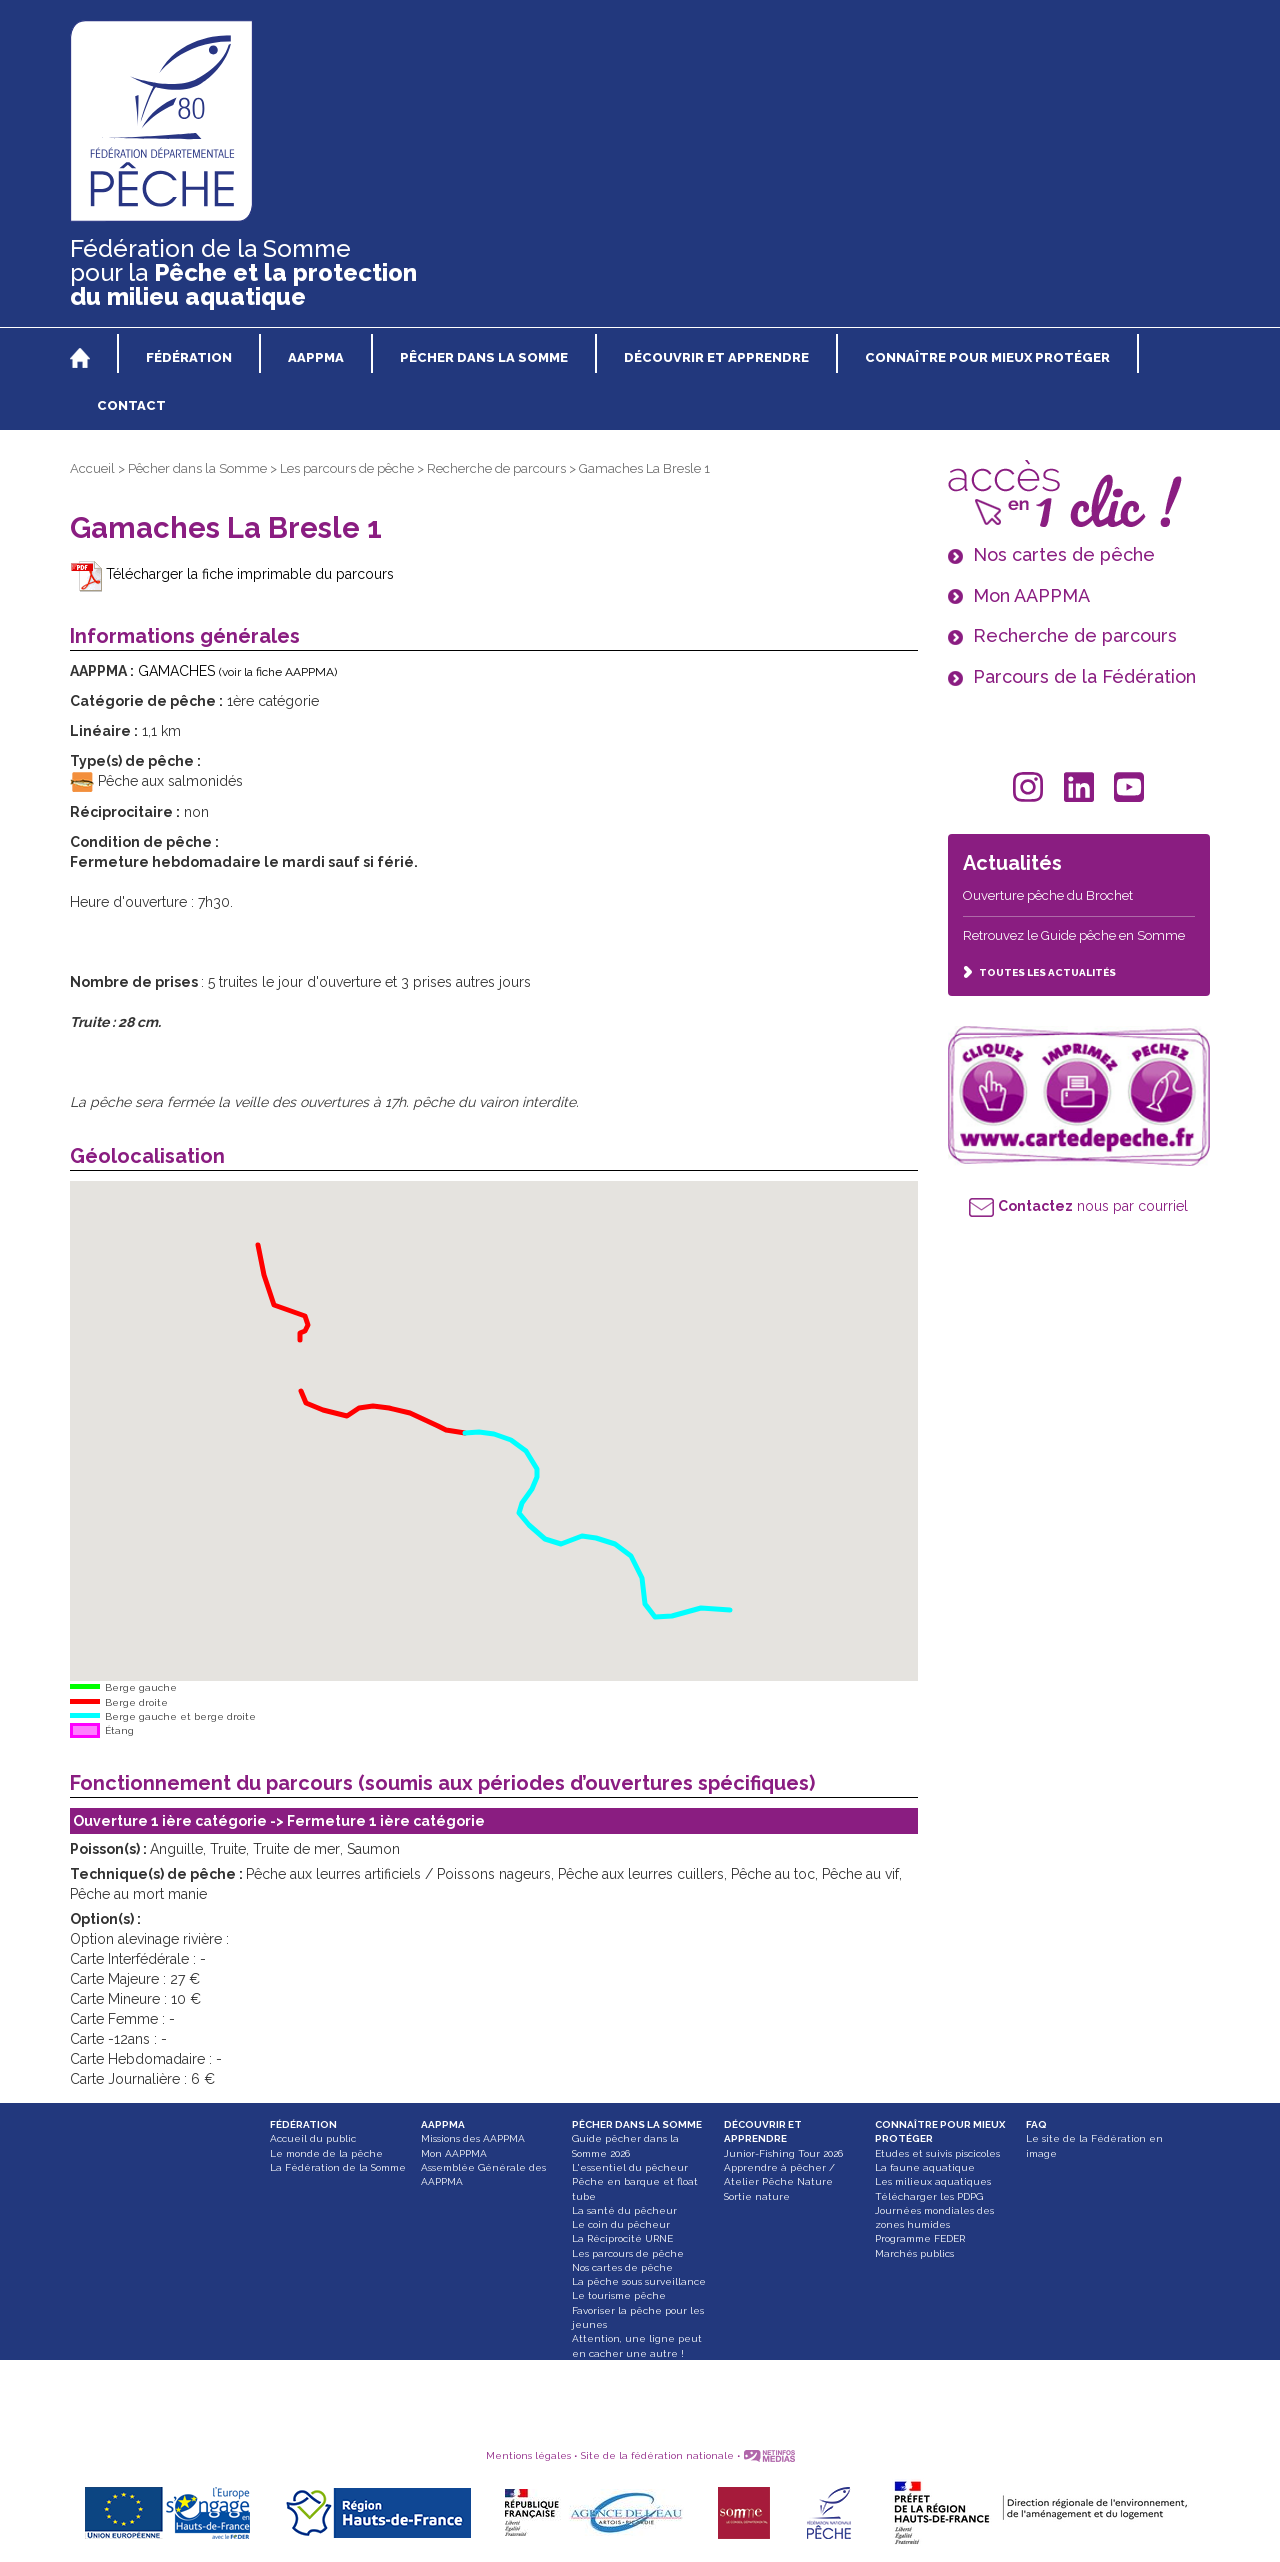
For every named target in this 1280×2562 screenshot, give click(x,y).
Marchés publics (914, 2253)
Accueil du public (313, 2138)
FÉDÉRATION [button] (189, 357)
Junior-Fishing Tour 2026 (783, 2153)
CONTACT (131, 405)
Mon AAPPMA (454, 2153)
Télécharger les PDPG (929, 2196)
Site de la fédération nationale (657, 2455)
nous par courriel (1078, 1206)
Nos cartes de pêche (622, 2267)
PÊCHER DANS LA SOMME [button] (484, 357)
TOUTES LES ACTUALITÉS (1039, 972)
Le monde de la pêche (326, 2153)
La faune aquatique (925, 2167)
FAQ (1036, 2124)
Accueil (92, 468)
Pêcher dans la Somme (197, 468)
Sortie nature (757, 2196)
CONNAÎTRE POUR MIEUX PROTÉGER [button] (987, 357)
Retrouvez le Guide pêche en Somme (1074, 935)
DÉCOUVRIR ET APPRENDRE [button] (716, 357)
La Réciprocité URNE (622, 2238)
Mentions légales (528, 2455)
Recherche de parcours (496, 468)
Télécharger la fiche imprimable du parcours (232, 574)
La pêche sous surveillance (639, 2281)
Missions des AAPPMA (473, 2138)
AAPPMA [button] (316, 357)
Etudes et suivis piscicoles (937, 2153)
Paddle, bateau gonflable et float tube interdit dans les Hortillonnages (641, 2382)
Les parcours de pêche (347, 468)
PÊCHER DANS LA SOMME (637, 2124)
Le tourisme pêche (619, 2295)
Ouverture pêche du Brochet (1048, 895)
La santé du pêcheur (624, 2210)
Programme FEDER (920, 2238)
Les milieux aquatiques (933, 2181)
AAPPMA (443, 2124)
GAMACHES (237, 671)
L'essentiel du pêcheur (630, 2167)
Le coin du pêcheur (621, 2224)
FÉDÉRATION (303, 2124)
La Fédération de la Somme (338, 2167)
